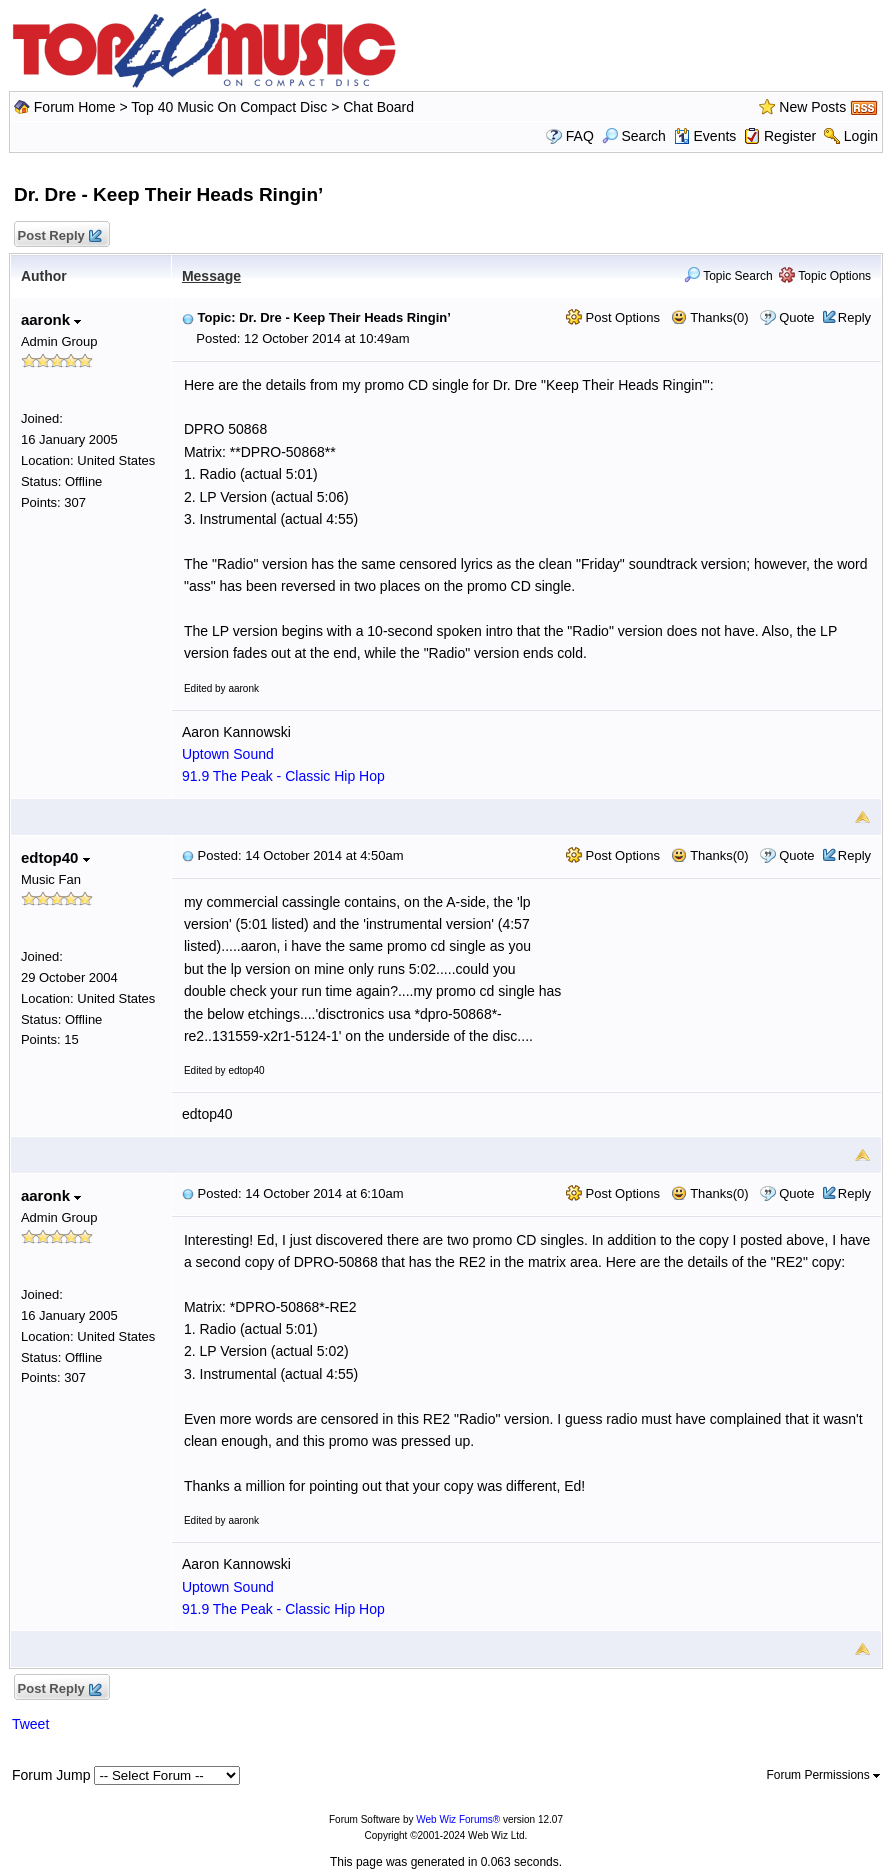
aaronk (51, 319)
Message (211, 276)
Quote (796, 317)
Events (705, 136)
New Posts (812, 107)
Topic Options (825, 276)
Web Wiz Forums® (458, 1819)
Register (790, 136)
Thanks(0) (710, 317)
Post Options (613, 317)
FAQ (580, 136)
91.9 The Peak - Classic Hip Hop (283, 776)
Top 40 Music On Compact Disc (231, 107)
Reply (854, 317)
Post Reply (59, 236)
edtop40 (55, 857)
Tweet (30, 1724)
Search (634, 136)
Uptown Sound (228, 754)
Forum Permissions (823, 1775)
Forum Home (75, 107)
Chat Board (378, 107)
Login (861, 136)
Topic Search (728, 276)
